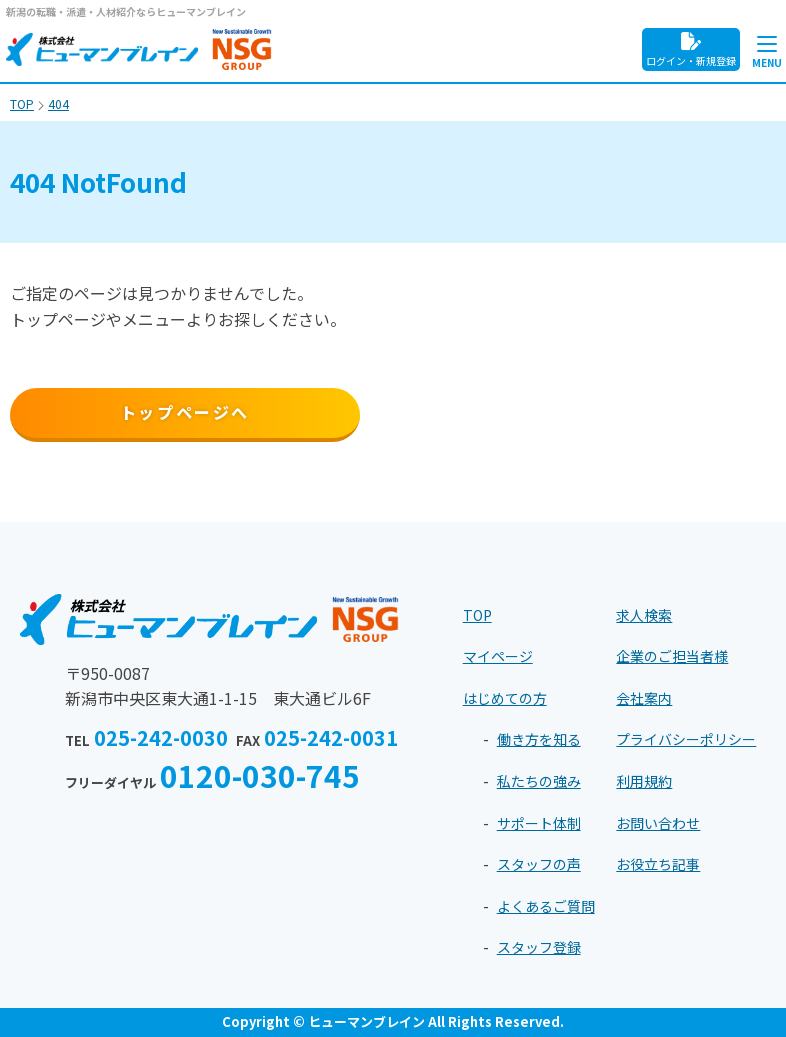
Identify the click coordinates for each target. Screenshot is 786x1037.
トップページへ (185, 412)
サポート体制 (539, 823)
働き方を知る (539, 739)
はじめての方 (505, 698)
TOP (477, 615)
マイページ (498, 656)
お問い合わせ (658, 823)
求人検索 (644, 615)
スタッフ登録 (539, 947)
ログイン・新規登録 (691, 50)
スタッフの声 (539, 864)
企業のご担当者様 (672, 656)
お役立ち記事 (658, 864)
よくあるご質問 (546, 906)
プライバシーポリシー (686, 739)
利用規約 (644, 781)
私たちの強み (539, 781)
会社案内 (644, 698)
